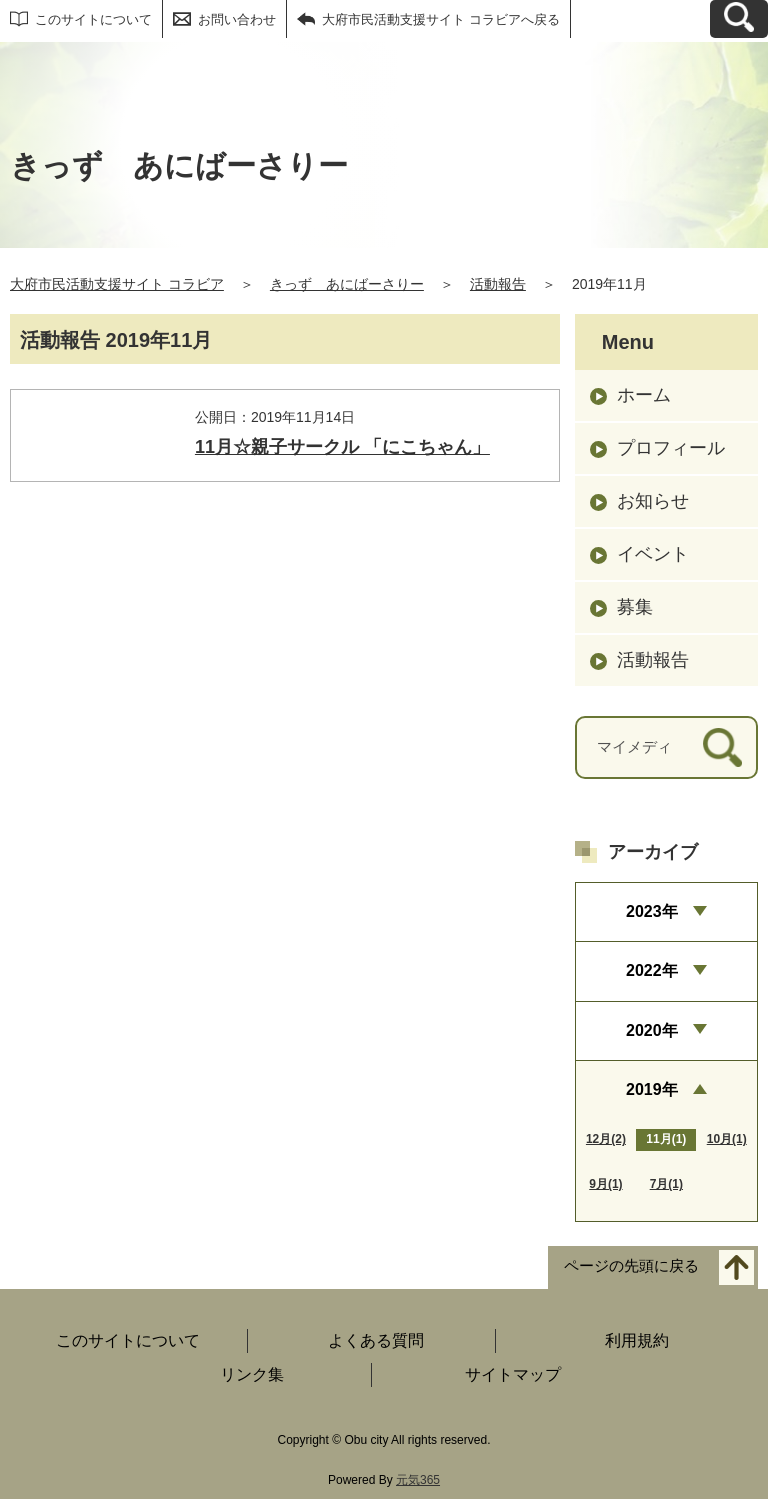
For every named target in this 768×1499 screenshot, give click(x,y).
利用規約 (637, 1340)
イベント (653, 554)
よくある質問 (376, 1340)
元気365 (418, 1480)
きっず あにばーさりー (347, 284)
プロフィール (671, 448)
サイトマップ (513, 1374)
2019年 (652, 1089)
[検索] (722, 747)
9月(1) (605, 1184)
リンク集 (252, 1374)
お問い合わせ (237, 19)
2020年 (652, 1030)
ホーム (644, 395)
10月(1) (727, 1139)
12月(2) (606, 1139)
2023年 (652, 911)
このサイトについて (93, 19)
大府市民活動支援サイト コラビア (117, 284)
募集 (635, 607)
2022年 (652, 970)
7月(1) (666, 1184)
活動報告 (498, 284)
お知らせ (653, 501)
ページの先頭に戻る (631, 1266)
